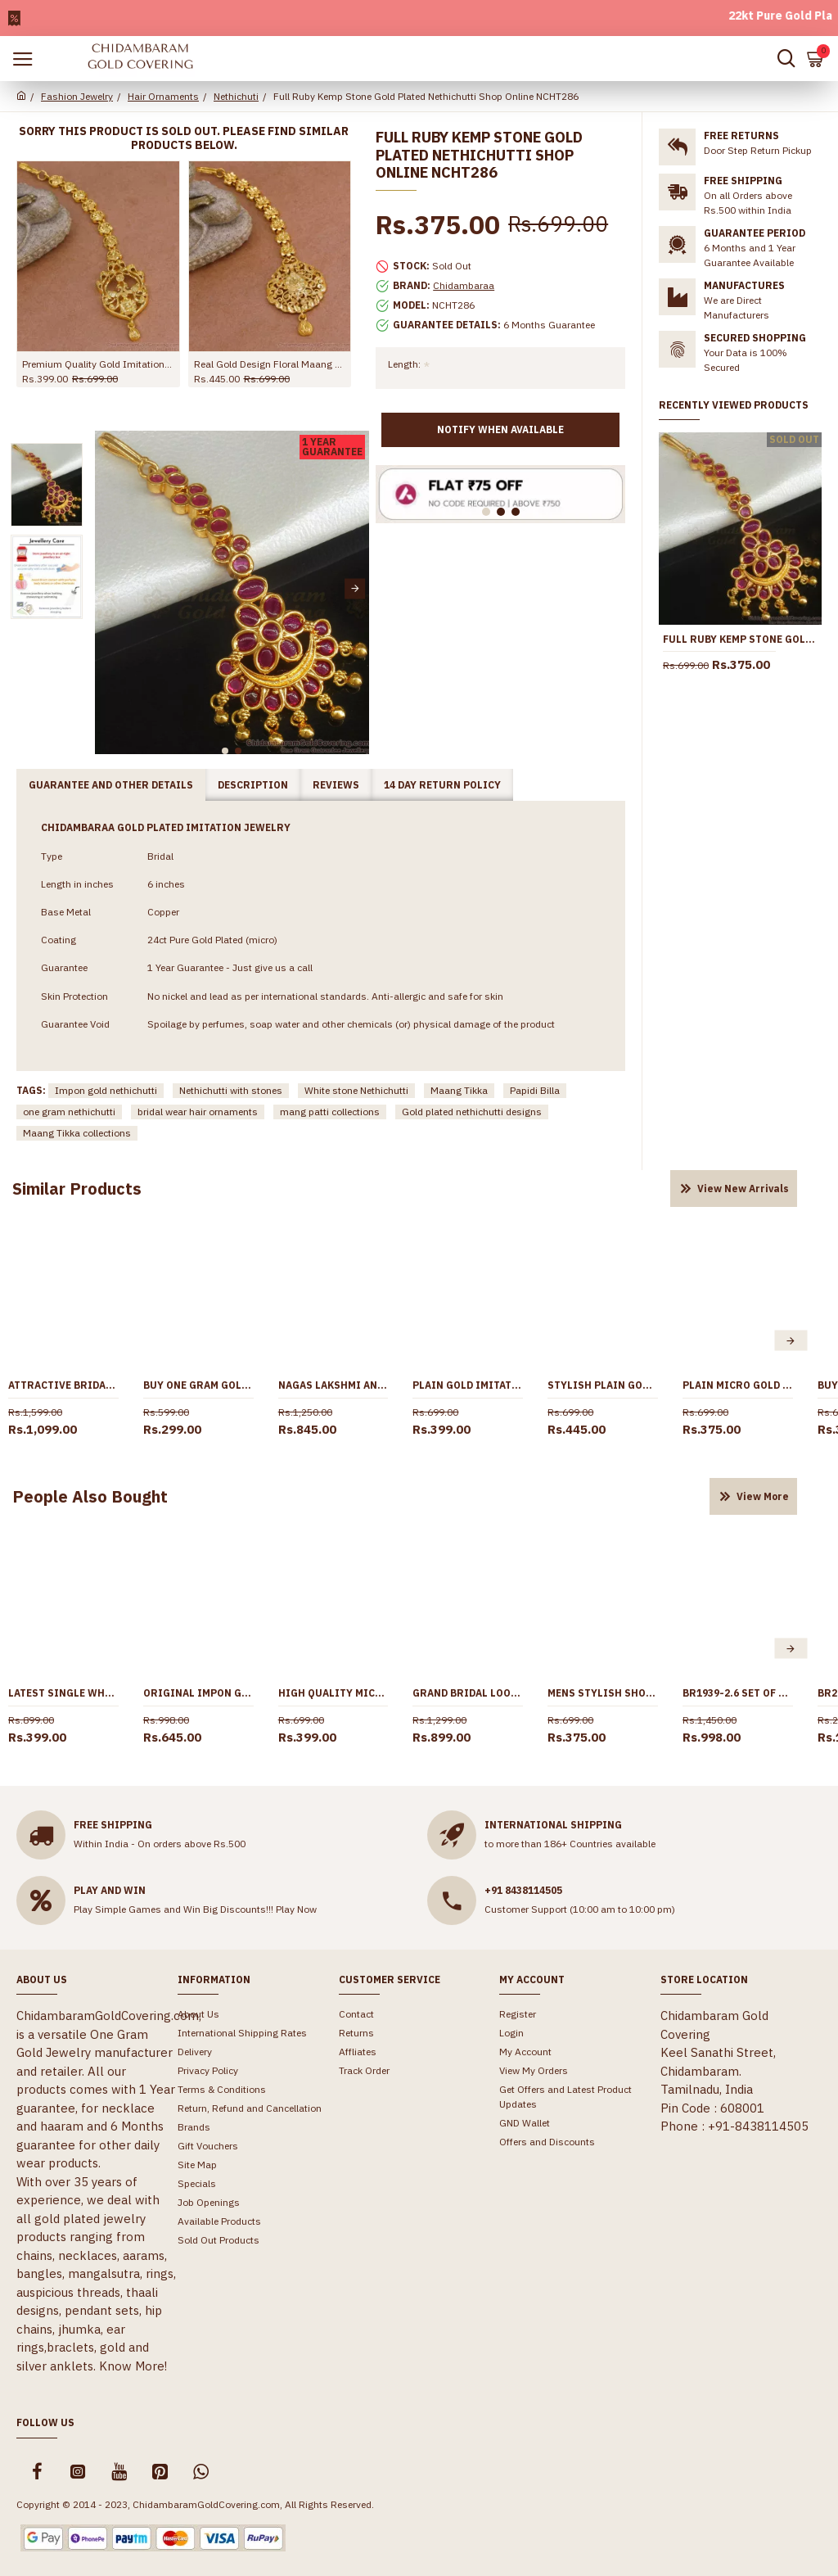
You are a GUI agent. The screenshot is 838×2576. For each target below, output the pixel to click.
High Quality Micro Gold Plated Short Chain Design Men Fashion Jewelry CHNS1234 (333, 1693)
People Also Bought (90, 1496)
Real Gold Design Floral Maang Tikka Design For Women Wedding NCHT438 (270, 364)
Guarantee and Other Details (111, 785)
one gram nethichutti (69, 1111)
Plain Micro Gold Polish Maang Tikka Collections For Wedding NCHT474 (738, 1385)
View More (763, 1496)
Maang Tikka (459, 1090)
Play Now (296, 1909)
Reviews (336, 785)
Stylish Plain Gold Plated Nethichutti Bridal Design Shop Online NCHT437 (602, 1385)
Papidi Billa (535, 1090)
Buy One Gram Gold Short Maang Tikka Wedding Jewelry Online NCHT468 (198, 1385)
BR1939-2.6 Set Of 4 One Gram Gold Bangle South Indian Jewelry (738, 1693)
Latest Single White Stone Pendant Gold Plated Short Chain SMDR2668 (63, 1693)
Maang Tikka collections (77, 1133)
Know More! (133, 2366)
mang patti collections (330, 1111)
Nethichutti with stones (230, 1090)
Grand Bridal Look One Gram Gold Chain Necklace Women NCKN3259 (467, 1693)
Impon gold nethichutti (106, 1090)
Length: (404, 364)
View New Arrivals (743, 1188)
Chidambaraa (463, 285)
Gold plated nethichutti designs (472, 1111)
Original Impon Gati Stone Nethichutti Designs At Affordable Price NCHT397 (198, 1693)
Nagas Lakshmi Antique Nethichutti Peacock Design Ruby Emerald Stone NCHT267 (333, 1385)
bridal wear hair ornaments (197, 1111)
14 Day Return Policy (442, 785)
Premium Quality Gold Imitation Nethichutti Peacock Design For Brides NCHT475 (98, 364)
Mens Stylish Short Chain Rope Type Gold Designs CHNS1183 (602, 1693)
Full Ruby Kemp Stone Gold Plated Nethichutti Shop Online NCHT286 (740, 639)
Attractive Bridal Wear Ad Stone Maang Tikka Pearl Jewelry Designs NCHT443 (63, 1385)
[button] (355, 588)
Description (253, 785)
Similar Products (77, 1188)
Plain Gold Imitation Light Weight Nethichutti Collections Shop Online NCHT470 (467, 1385)
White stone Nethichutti (356, 1090)
